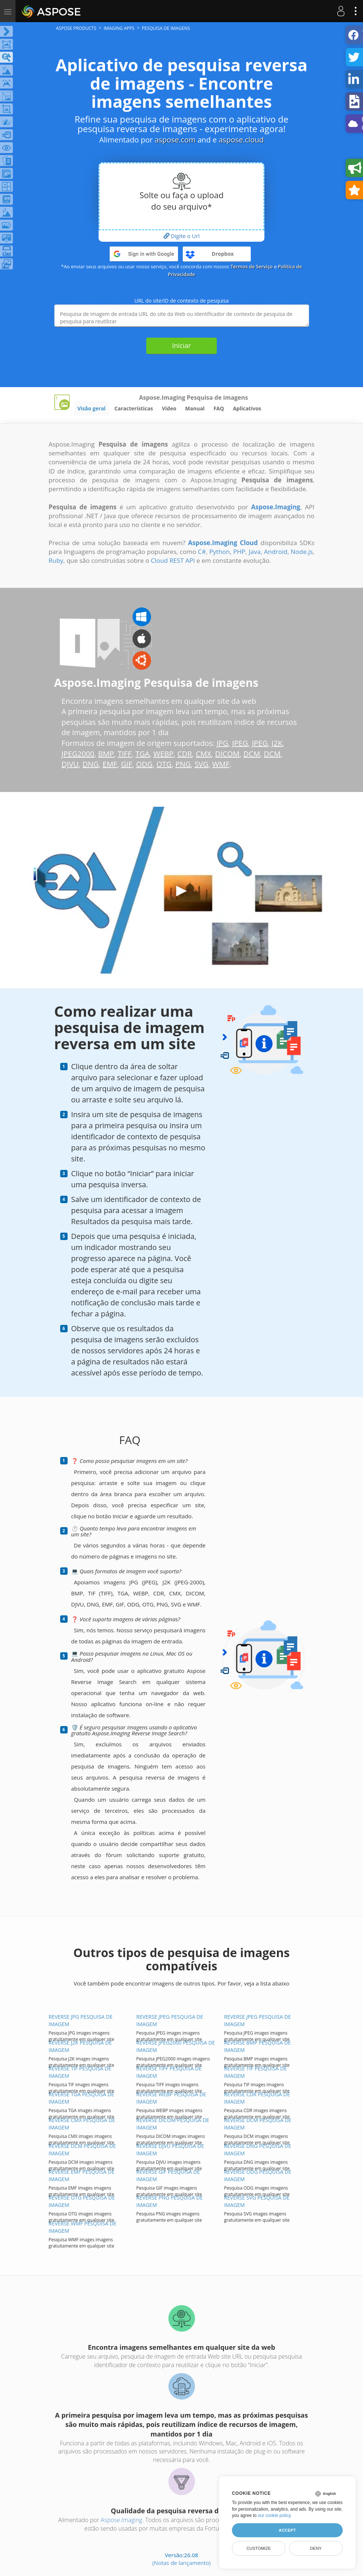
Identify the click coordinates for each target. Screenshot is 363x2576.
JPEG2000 (78, 754)
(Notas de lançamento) (181, 2562)
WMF (221, 764)
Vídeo (169, 408)
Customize (258, 2548)
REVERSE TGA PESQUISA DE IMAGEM (81, 2098)
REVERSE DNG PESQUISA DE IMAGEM (257, 2149)
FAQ (218, 408)
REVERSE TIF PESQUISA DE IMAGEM (80, 2072)
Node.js (302, 551)
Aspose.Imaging (121, 2520)
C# (202, 551)
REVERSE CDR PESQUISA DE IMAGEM (257, 2098)
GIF (126, 764)
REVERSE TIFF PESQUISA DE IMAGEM (169, 2072)
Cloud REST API (173, 560)
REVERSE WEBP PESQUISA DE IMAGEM (171, 2098)
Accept (287, 2530)
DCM (251, 754)
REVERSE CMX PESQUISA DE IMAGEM (82, 2124)
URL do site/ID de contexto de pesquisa (181, 300)
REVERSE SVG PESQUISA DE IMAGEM (257, 2201)
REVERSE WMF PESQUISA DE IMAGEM (83, 2227)
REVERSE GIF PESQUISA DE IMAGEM (168, 2175)
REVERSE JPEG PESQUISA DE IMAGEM (169, 2020)
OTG (163, 764)
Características (133, 408)
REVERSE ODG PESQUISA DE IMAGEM (257, 2175)
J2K (276, 743)
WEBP (163, 754)
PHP (239, 551)
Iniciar (181, 345)
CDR (184, 754)
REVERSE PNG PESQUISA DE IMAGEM (169, 2201)
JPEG (240, 743)
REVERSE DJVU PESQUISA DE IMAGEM (170, 2149)
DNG (90, 764)
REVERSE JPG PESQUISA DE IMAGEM (81, 2020)
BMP (106, 754)
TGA (143, 754)
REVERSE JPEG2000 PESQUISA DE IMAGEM (175, 2046)
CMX (203, 754)
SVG (201, 764)
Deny (316, 2548)
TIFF (124, 754)
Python (219, 551)
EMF (110, 764)
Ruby (56, 560)
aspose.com (175, 140)
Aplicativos (247, 408)
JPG (222, 743)
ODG (144, 764)
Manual (195, 408)
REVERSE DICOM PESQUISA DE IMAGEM (172, 2124)
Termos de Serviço (251, 266)
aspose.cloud (241, 140)
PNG (183, 764)
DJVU (70, 764)
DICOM (227, 754)
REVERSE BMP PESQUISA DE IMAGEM (257, 2046)
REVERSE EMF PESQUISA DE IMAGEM (82, 2175)
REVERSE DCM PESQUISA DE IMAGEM (257, 2124)
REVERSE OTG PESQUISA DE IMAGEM (82, 2201)
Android (275, 551)
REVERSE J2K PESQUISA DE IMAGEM (80, 2046)
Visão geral (92, 408)
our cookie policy (274, 2515)
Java (255, 551)
